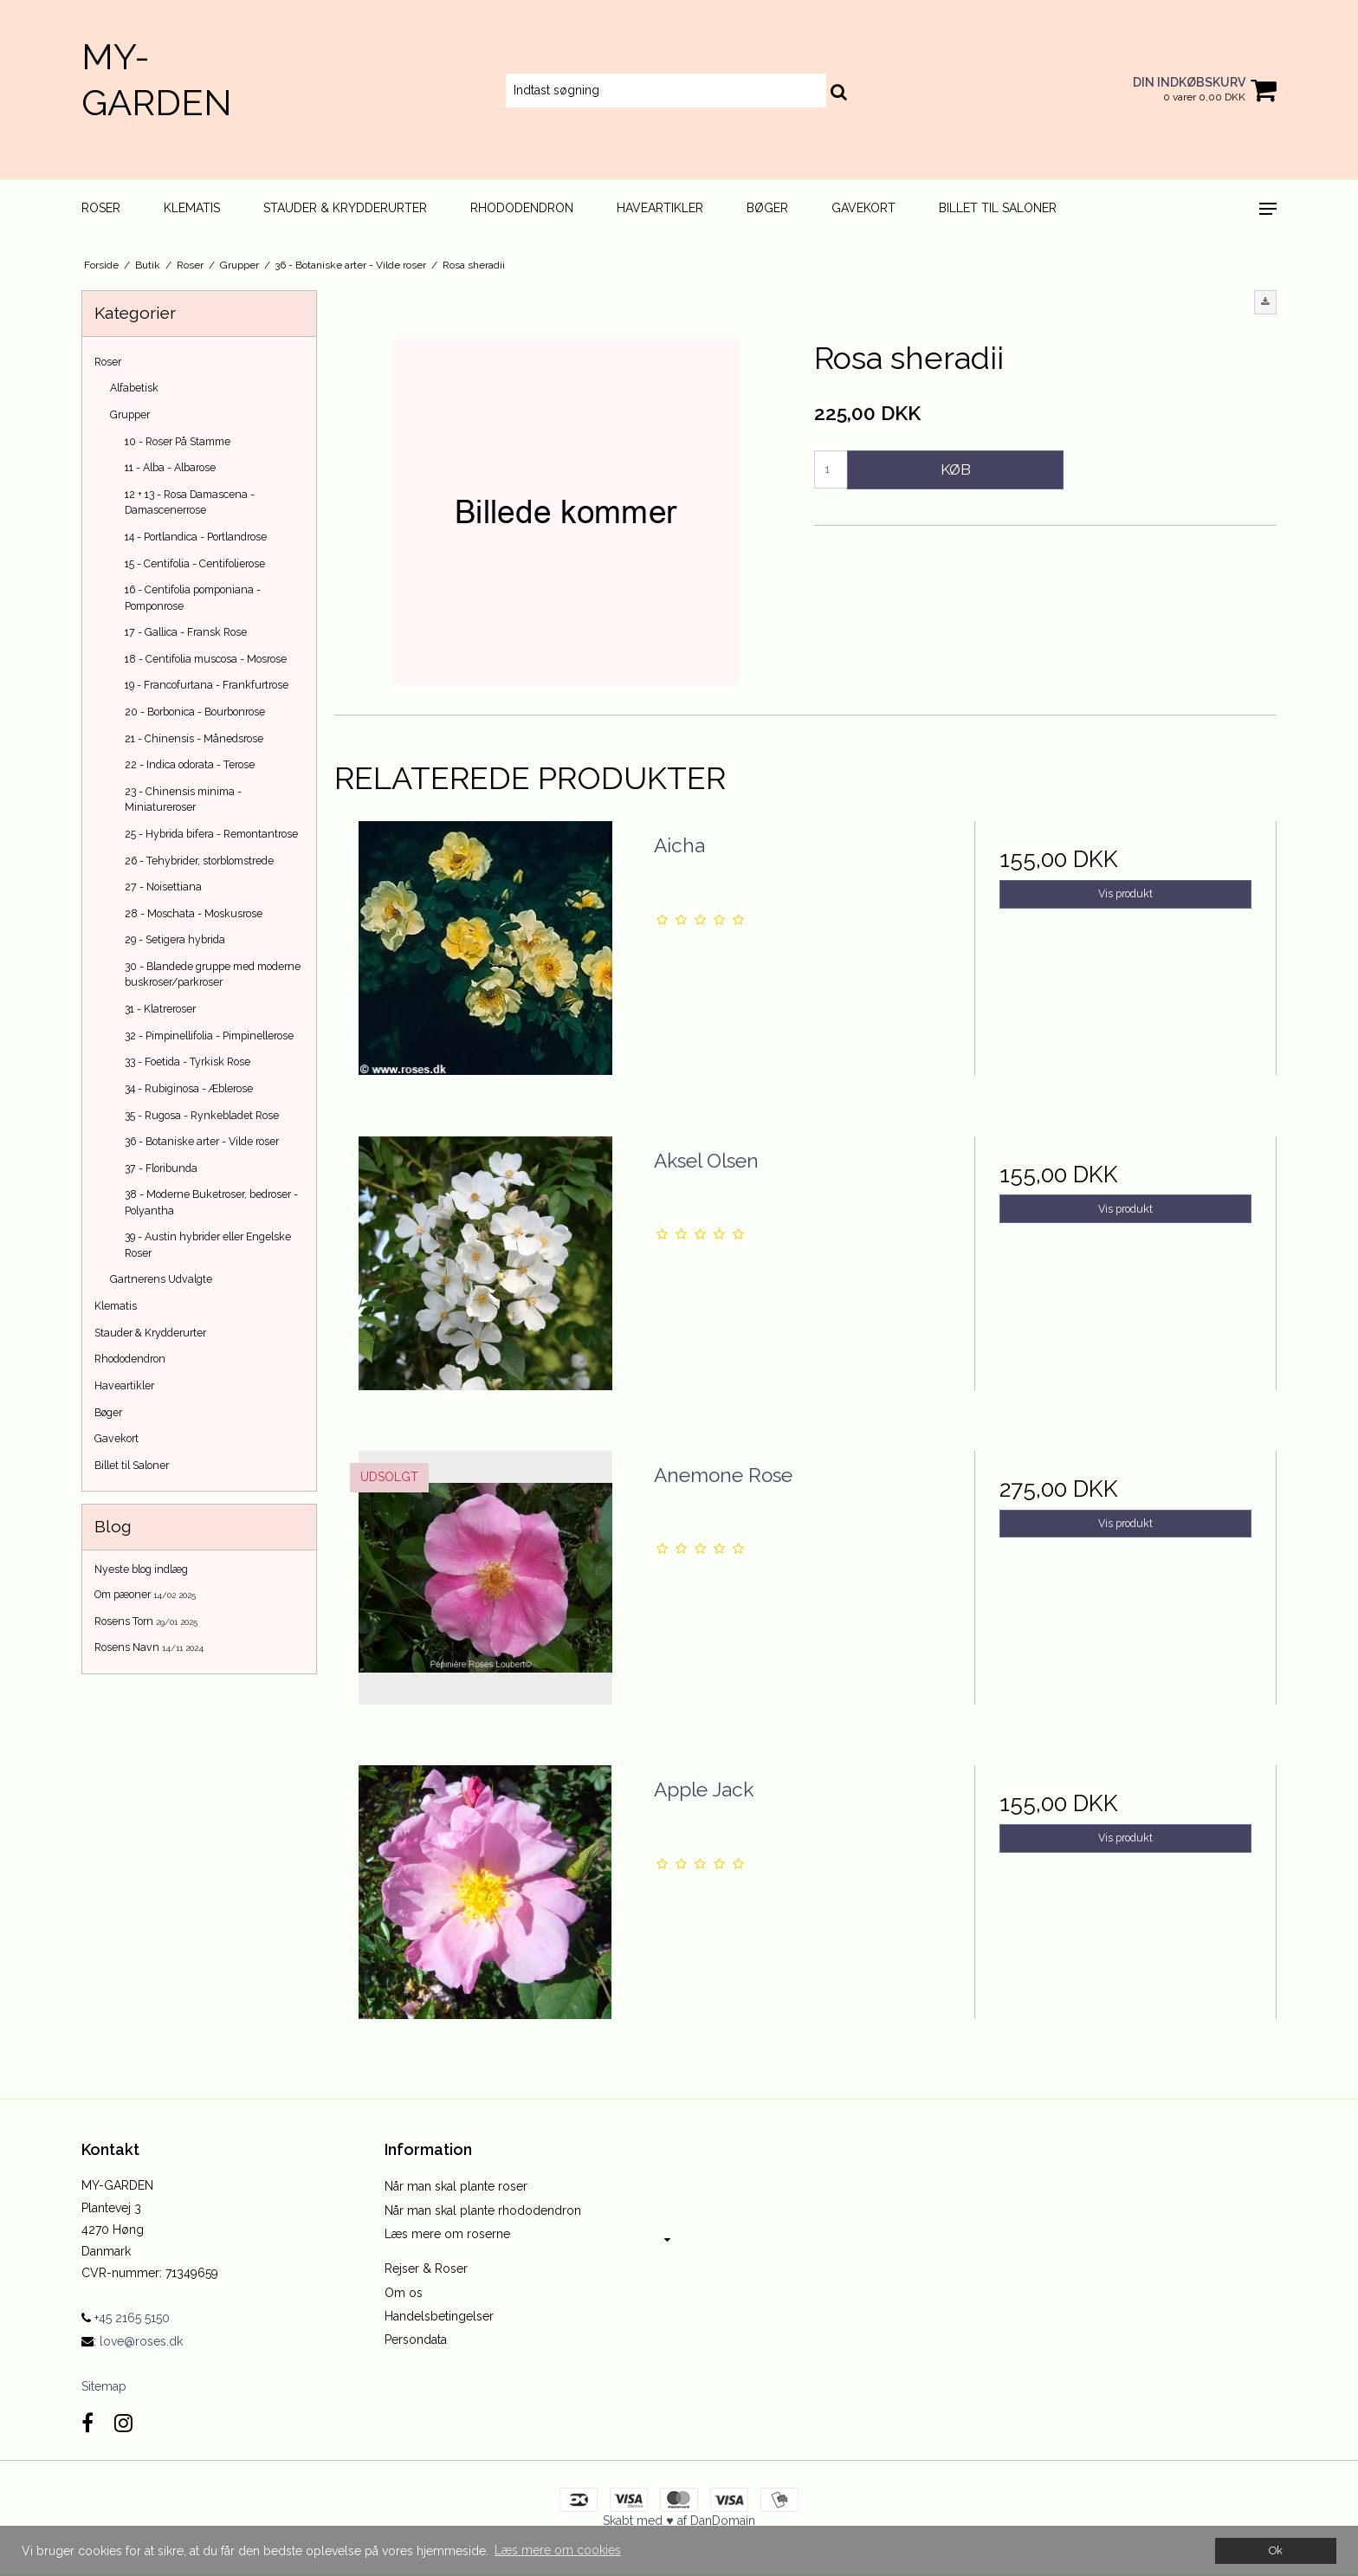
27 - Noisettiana (163, 886)
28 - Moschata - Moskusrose (193, 913)
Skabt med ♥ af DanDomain (678, 2520)
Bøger (767, 208)
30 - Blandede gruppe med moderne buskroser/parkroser (213, 974)
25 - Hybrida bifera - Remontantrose (211, 833)
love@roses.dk (141, 2341)
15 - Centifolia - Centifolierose (195, 563)
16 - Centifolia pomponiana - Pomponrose (193, 597)
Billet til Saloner (998, 208)
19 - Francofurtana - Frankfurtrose (206, 684)
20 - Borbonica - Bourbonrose (195, 711)
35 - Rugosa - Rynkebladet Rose (202, 1115)
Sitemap (103, 2386)
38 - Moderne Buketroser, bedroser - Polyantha (211, 1202)
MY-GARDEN (156, 80)
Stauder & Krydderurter (345, 208)
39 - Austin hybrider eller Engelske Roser (208, 1244)
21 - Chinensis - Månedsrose (194, 738)
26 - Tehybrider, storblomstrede (199, 860)
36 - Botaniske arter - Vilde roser (202, 1141)
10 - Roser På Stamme (177, 441)
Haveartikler (660, 208)
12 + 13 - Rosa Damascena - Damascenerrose (190, 502)
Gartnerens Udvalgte (161, 1278)
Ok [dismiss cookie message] (1276, 2550)
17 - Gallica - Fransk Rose (186, 631)
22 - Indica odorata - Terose (190, 764)
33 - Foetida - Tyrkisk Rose (187, 1061)
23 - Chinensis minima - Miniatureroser (183, 799)
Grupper (130, 414)
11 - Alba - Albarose (170, 467)
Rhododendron (521, 208)
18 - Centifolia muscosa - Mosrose (206, 658)
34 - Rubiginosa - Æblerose (189, 1088)
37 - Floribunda (161, 1168)
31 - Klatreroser (160, 1008)
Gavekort (863, 208)
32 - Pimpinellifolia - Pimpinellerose (209, 1035)
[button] (1265, 302)
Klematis (192, 208)
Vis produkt (1125, 893)
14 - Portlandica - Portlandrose (196, 536)
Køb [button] (956, 469)
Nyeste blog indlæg (141, 1569)
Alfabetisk (134, 387)
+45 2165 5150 (125, 2318)
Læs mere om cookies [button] (558, 2550)
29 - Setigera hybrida (175, 939)
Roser (100, 208)
